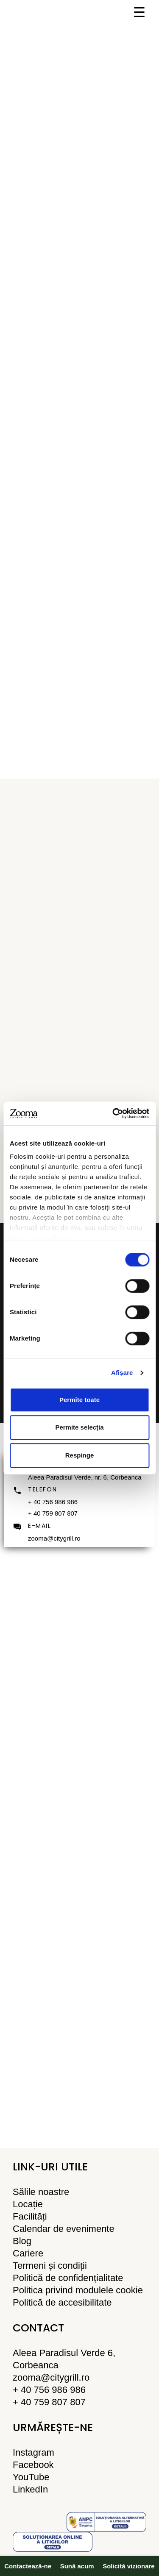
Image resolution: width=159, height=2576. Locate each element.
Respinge (79, 1455)
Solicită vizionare (129, 2566)
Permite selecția (79, 1427)
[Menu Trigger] (139, 11)
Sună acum (77, 2566)
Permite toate (79, 1399)
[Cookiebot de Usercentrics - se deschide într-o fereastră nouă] (113, 1113)
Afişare (122, 1372)
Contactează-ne (27, 2566)
